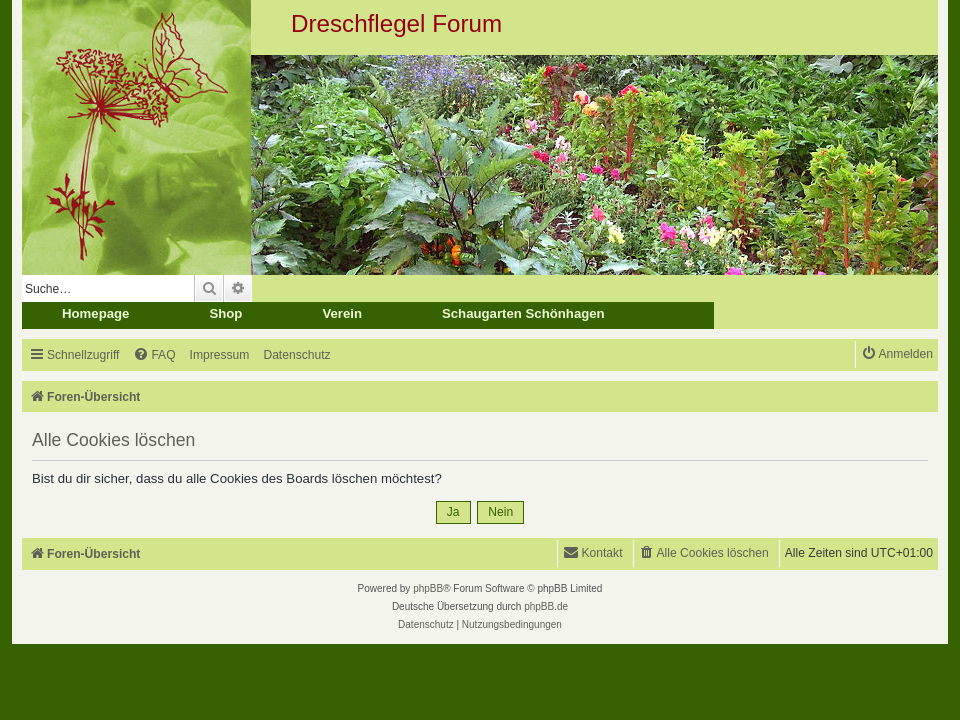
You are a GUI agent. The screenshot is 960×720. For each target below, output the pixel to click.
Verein (342, 313)
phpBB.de (546, 606)
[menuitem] (154, 355)
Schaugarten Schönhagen (523, 313)
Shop (225, 313)
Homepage (95, 313)
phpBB (428, 588)
